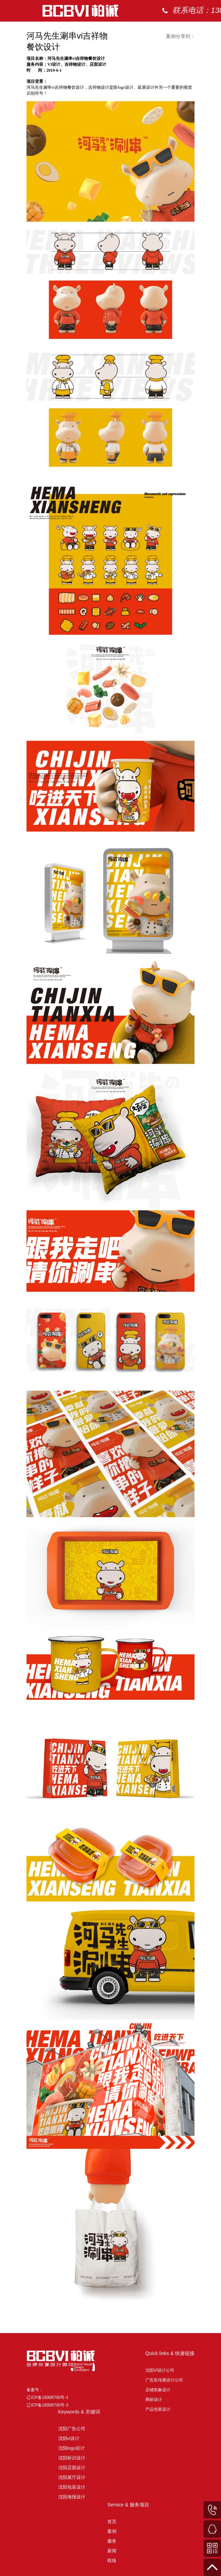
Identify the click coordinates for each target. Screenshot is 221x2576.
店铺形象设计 (157, 2389)
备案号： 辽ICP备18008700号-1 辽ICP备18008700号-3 (47, 2397)
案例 (189, 31)
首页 (160, 31)
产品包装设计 (157, 2409)
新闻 (111, 2550)
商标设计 (153, 2399)
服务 (111, 2541)
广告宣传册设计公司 (164, 2380)
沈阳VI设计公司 (159, 2370)
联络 (111, 2560)
